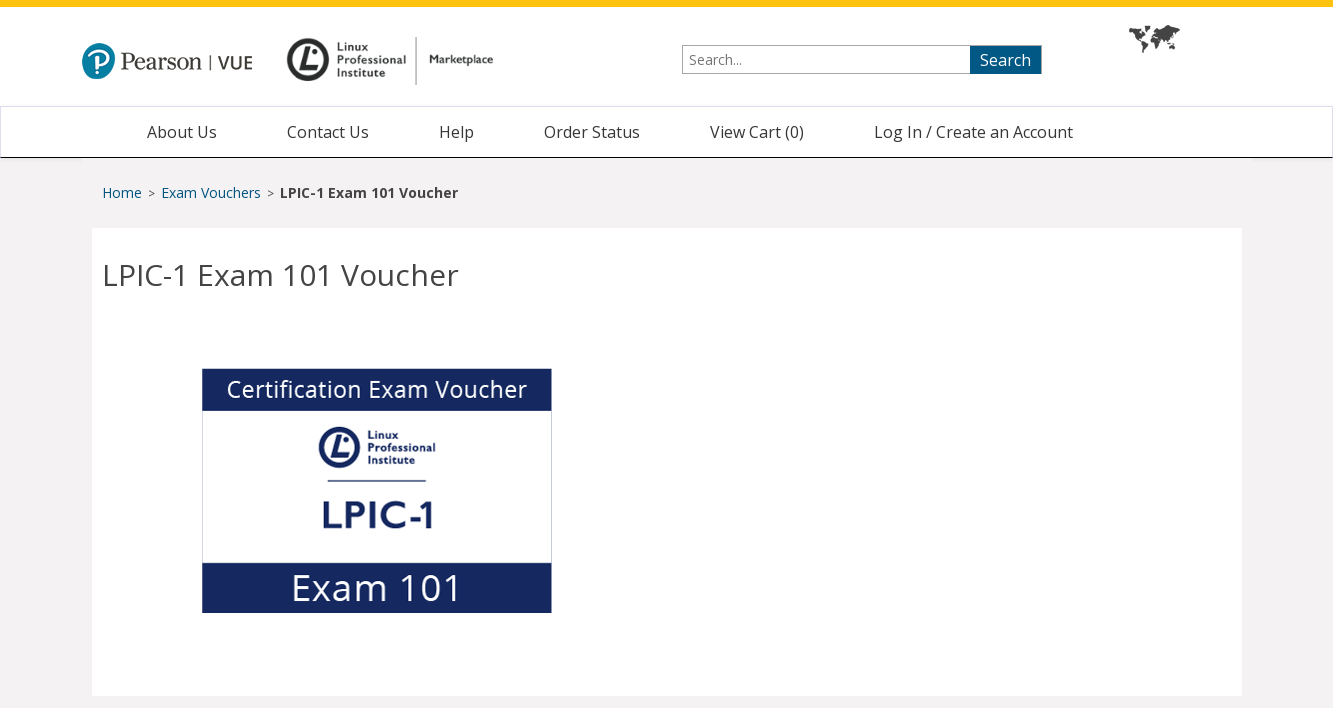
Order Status (592, 132)
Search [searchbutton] (1005, 60)
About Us (182, 132)
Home (122, 192)
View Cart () (757, 132)
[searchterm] (862, 59)
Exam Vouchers (213, 192)
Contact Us (328, 132)
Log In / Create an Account (973, 132)
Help (456, 132)
